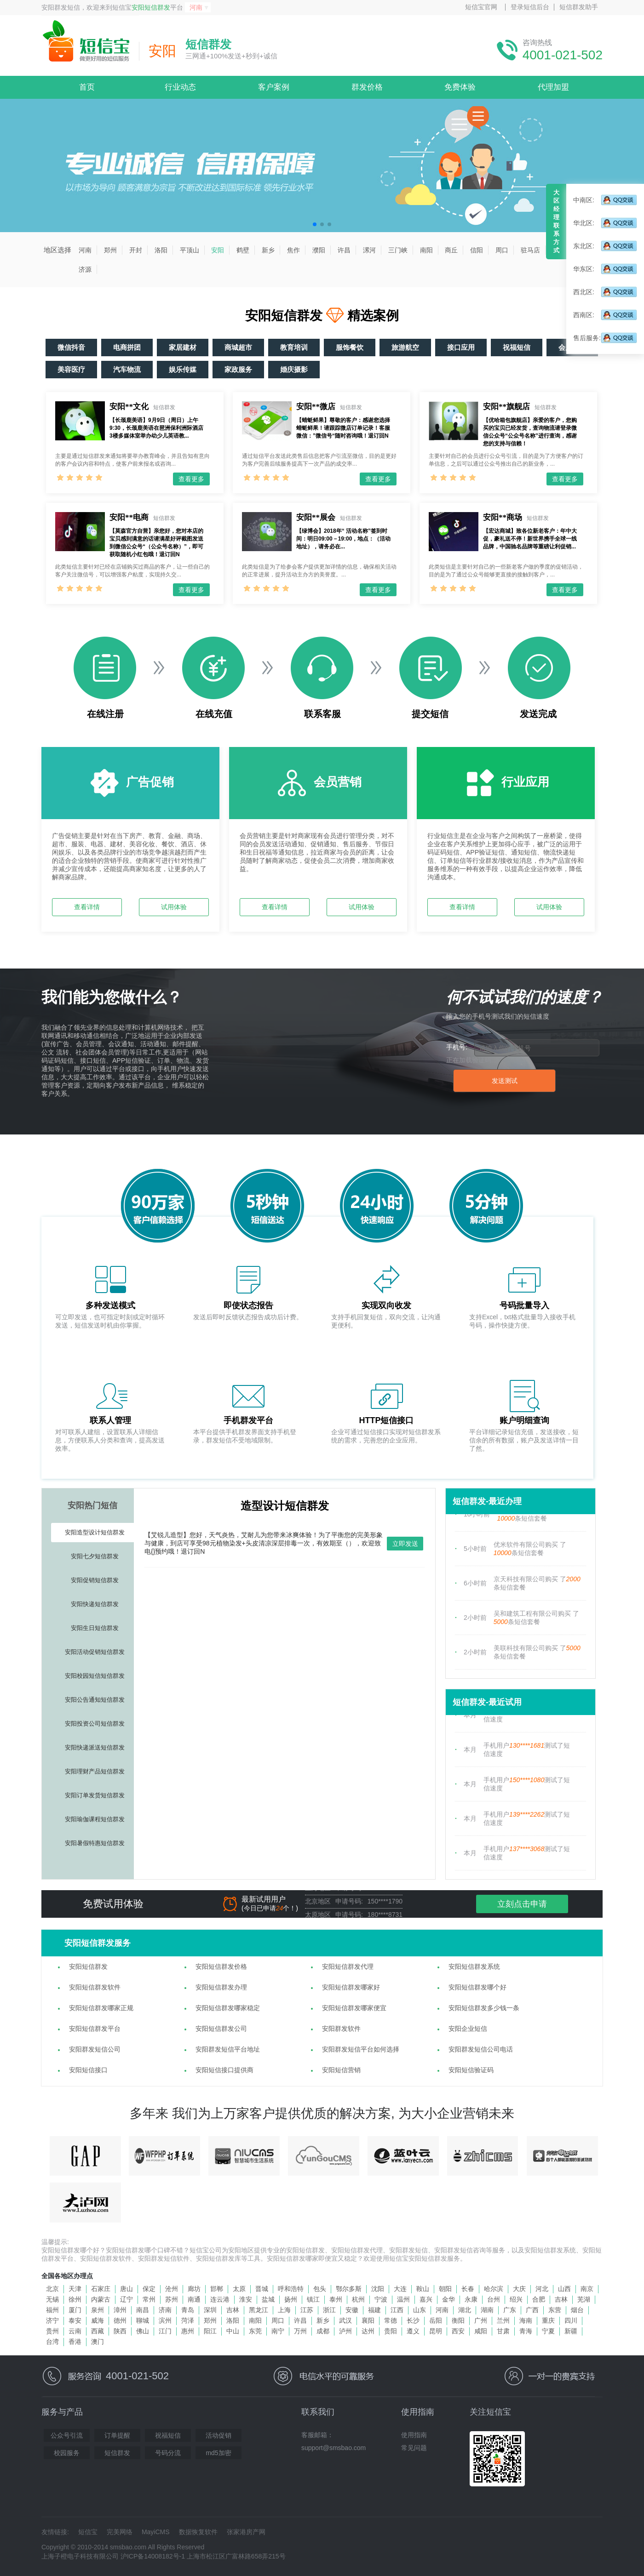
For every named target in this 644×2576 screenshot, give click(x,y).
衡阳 (458, 2320)
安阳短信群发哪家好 (351, 1987)
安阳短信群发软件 (95, 1987)
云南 (75, 2331)
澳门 (97, 2341)
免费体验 (460, 87)
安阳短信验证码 (471, 2070)
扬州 (290, 2299)
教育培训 (294, 347)
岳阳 (435, 2320)
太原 (239, 2288)
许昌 (344, 250)
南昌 (142, 2310)
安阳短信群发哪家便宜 (354, 2008)
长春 (467, 2288)
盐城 (268, 2299)
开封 (135, 250)
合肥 (538, 2299)
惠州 (187, 2331)
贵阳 (390, 2331)
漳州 (120, 2310)
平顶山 (189, 250)
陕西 (120, 2331)
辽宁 (126, 2299)
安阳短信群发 (151, 7)
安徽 (351, 2310)
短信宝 (88, 2532)
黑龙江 (258, 2310)
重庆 (548, 2320)
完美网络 (119, 2532)
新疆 (570, 2331)
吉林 (561, 2299)
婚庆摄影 (294, 369)
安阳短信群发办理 (221, 1987)
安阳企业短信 (467, 2028)
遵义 (413, 2331)
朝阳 (445, 2288)
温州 (403, 2299)
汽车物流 (127, 369)
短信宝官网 (481, 7)
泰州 (335, 2299)
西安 (458, 2331)
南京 (587, 2288)
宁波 (380, 2299)
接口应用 (461, 347)
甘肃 (503, 2331)
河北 (541, 2288)
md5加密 (218, 2452)
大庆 (519, 2288)
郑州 (110, 250)
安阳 (217, 250)
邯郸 (216, 2288)
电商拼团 (127, 347)
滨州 (165, 2320)
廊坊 (194, 2288)
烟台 (577, 2310)
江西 (397, 2310)
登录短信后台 (530, 7)
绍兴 (516, 2299)
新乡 (268, 250)
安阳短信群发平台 (95, 2028)
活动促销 (218, 2435)
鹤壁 (242, 250)
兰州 (503, 2320)
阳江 (210, 2331)
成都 (322, 2331)
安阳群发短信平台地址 (228, 2049)
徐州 (75, 2299)
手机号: (456, 1047)
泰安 (75, 2320)
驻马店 (530, 250)
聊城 (142, 2320)
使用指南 (414, 2435)
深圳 (210, 2310)
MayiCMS (156, 2532)
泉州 (97, 2310)
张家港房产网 (246, 2532)
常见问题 (414, 2447)
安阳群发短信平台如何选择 (360, 2049)
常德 (390, 2320)
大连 (400, 2288)
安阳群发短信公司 (95, 2049)
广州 (480, 2320)
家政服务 (238, 369)
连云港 (220, 2299)
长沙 (413, 2320)
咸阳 (480, 2331)
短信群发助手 (578, 7)
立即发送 (405, 1543)
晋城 (261, 2288)
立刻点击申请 (522, 1904)
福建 (374, 2310)
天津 (75, 2288)
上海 (284, 2310)
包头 (319, 2288)
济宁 (52, 2320)
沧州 (171, 2288)
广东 (509, 2310)
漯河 (369, 250)
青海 (525, 2331)
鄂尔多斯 (349, 2288)
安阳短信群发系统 (474, 1966)
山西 (564, 2288)
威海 (97, 2320)
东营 (554, 2310)
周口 (501, 250)
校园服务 (67, 2452)
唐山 (126, 2288)
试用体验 (174, 907)
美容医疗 (71, 369)
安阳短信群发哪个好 (477, 1987)
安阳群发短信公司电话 (480, 2049)
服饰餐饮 (349, 347)
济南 (165, 2310)
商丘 (451, 250)
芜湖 (583, 2299)
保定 (149, 2288)
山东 (419, 2310)
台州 (493, 2299)
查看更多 (191, 479)
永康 (471, 2299)
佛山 (142, 2331)
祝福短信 (516, 347)
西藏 (97, 2331)
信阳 (476, 250)
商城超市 (238, 347)
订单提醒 (117, 2435)
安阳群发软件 (341, 2028)
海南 (525, 2320)
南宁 (277, 2331)
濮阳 (318, 250)
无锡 (52, 2299)
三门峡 (398, 250)
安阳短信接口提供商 (224, 2070)
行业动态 (180, 87)
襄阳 (368, 2320)
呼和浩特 (291, 2288)
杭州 (358, 2299)
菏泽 (187, 2320)
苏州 (171, 2299)
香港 (75, 2341)
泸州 (345, 2331)
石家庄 (100, 2288)
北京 (52, 2288)
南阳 (426, 250)
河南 (196, 7)
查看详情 (87, 907)
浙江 (329, 2310)
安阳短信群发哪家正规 (101, 2008)
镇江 (313, 2299)
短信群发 (117, 2452)
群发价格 (367, 87)
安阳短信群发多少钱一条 (483, 2008)
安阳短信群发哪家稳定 (228, 2008)
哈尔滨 (493, 2288)
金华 (448, 2299)
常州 (149, 2299)
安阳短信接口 (88, 2070)
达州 (368, 2331)
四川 (570, 2320)
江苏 (306, 2310)
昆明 (435, 2331)
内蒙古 (100, 2299)
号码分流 (168, 2452)
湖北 (464, 2310)
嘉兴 (426, 2299)
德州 (120, 2320)
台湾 (52, 2341)
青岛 (187, 2310)
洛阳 (161, 250)
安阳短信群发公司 (221, 2028)
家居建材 (182, 347)
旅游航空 (405, 347)
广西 (532, 2310)
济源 (85, 269)
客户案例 (273, 87)
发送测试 (505, 1080)
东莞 (255, 2331)
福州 (52, 2310)
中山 (232, 2331)
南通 (194, 2299)
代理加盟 (553, 87)
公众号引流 (67, 2435)
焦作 (293, 250)
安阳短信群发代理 (348, 1966)
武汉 (345, 2320)
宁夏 (548, 2331)
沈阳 (377, 2288)
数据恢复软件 (198, 2532)
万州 (300, 2331)
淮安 (245, 2299)
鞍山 (422, 2288)
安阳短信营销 (341, 2070)
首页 (87, 87)
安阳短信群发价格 (221, 1966)
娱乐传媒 (182, 369)
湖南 (487, 2310)
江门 (165, 2331)
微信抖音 (71, 347)
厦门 (75, 2310)
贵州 (52, 2331)
